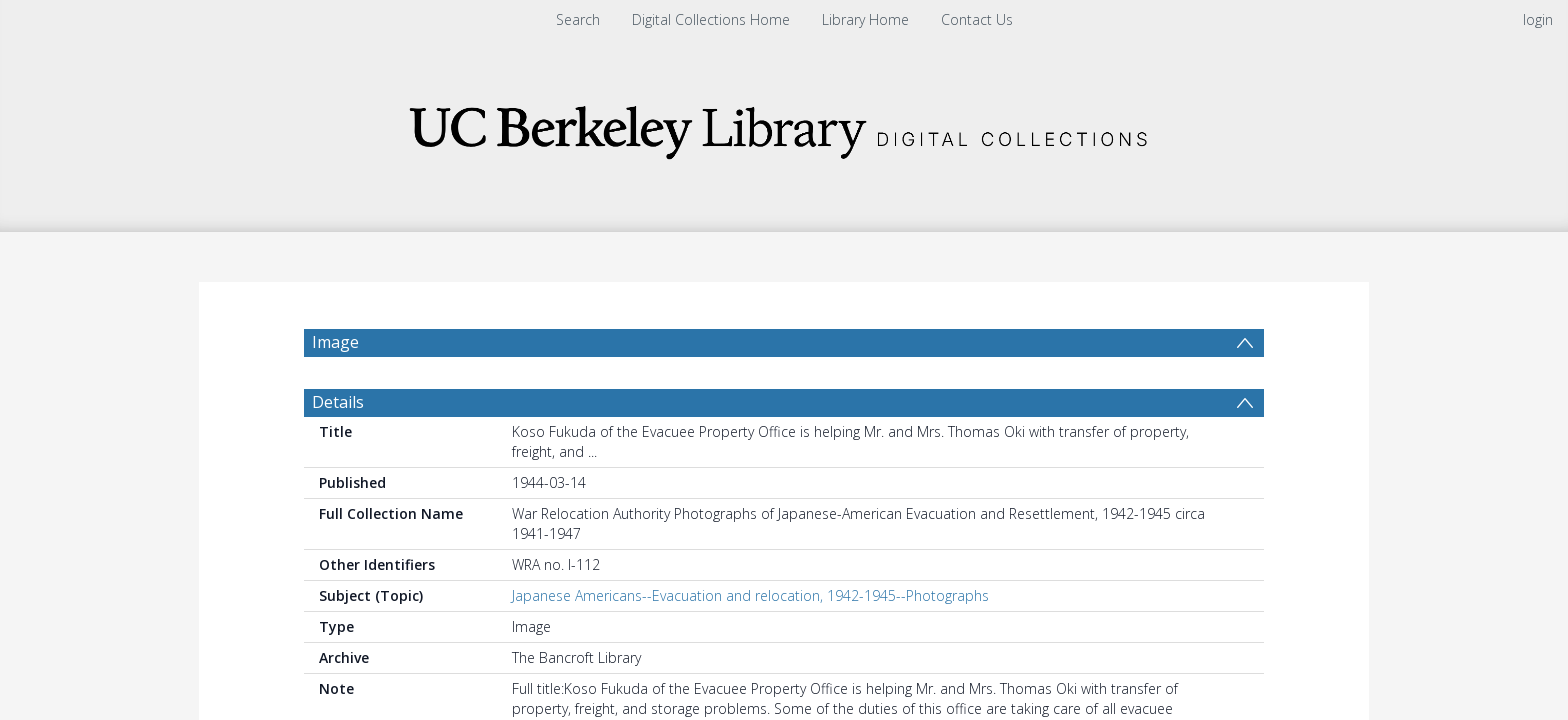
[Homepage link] (784, 126)
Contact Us (977, 19)
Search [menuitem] (578, 19)
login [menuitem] (1538, 19)
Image (335, 342)
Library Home (865, 19)
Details (338, 402)
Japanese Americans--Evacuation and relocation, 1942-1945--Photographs (750, 595)
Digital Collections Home (711, 19)
